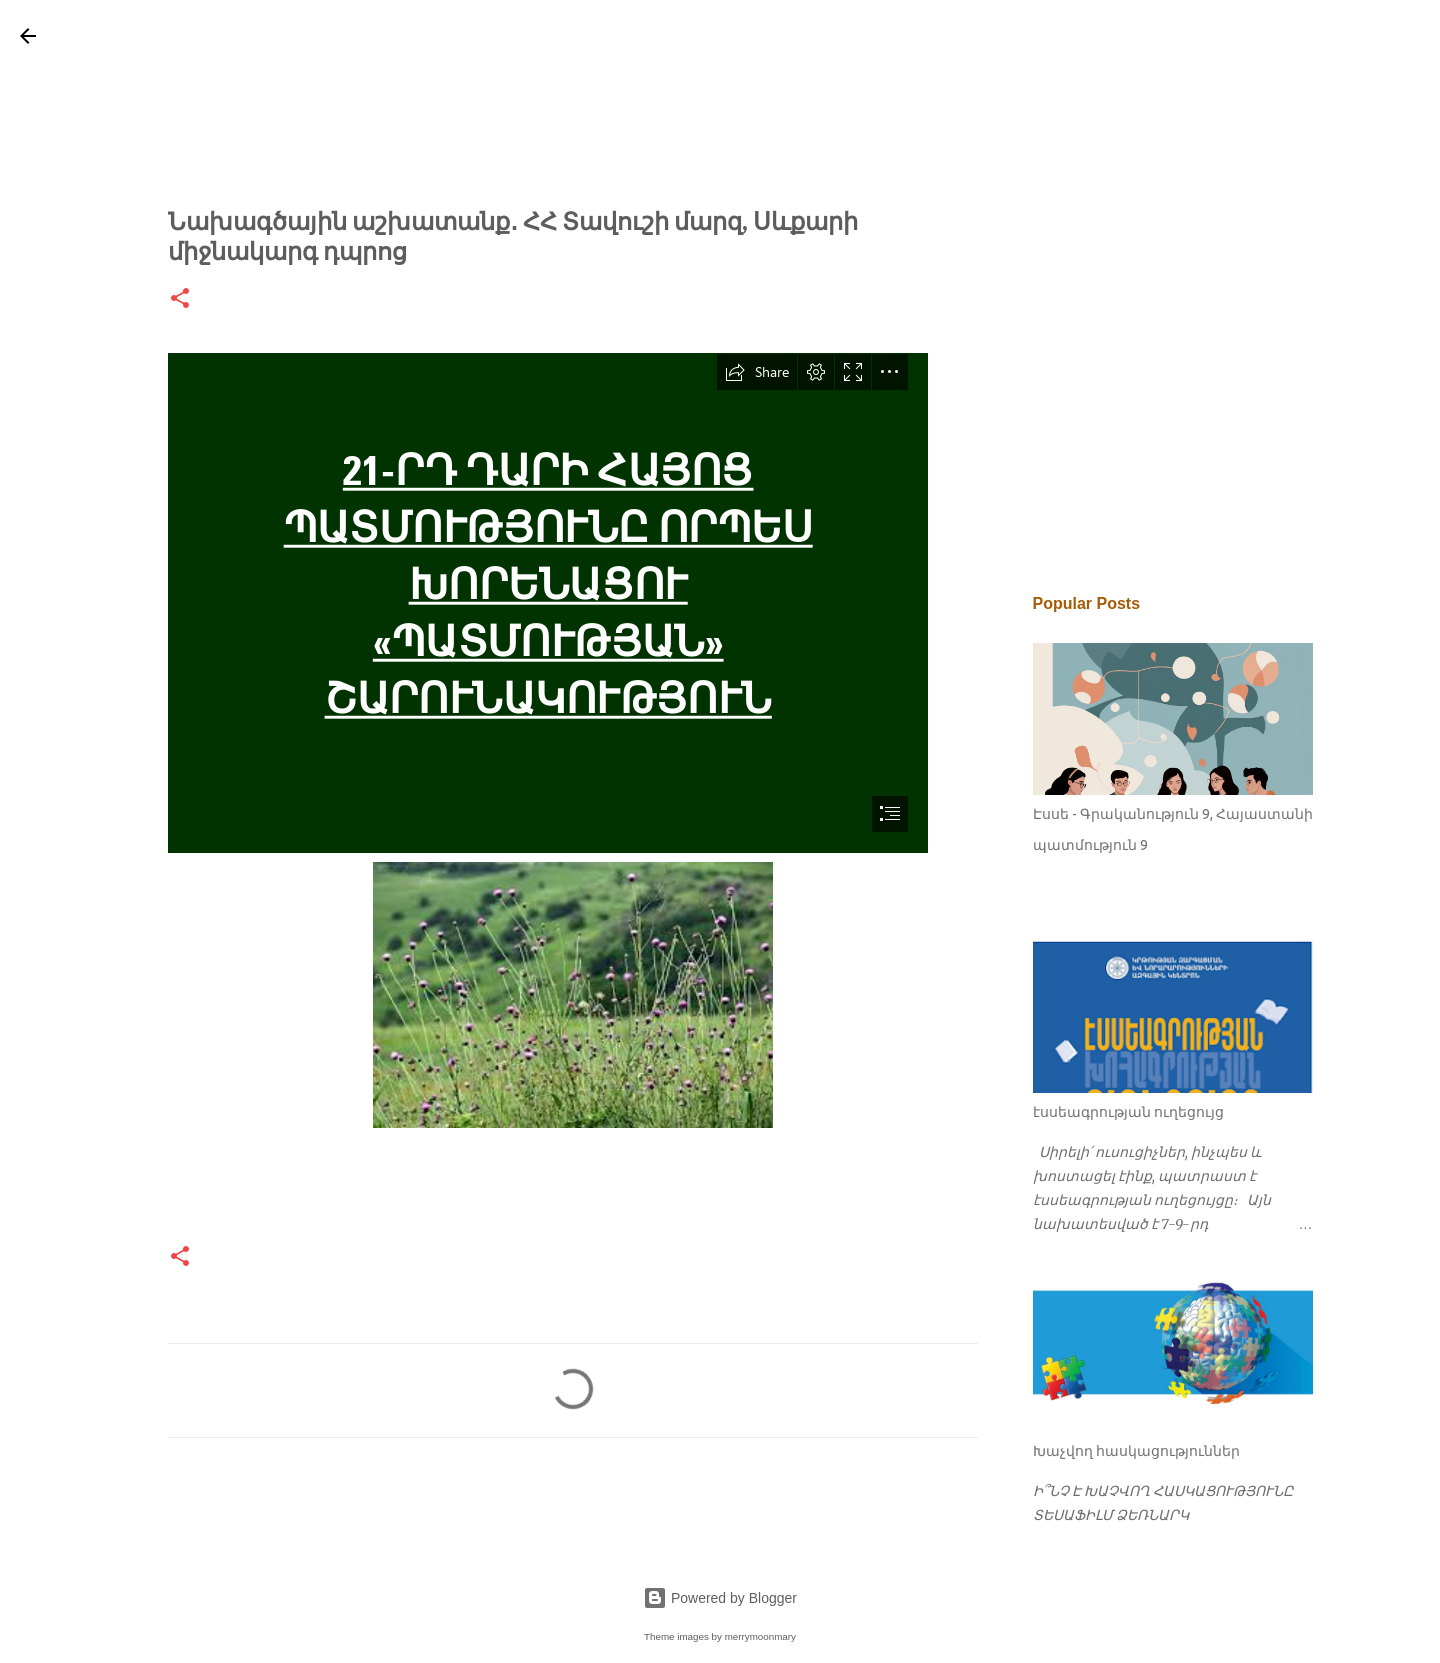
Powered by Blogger (720, 1598)
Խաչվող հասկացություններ (1136, 1451)
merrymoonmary (760, 1636)
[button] (180, 299)
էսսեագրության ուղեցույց (1128, 1112)
